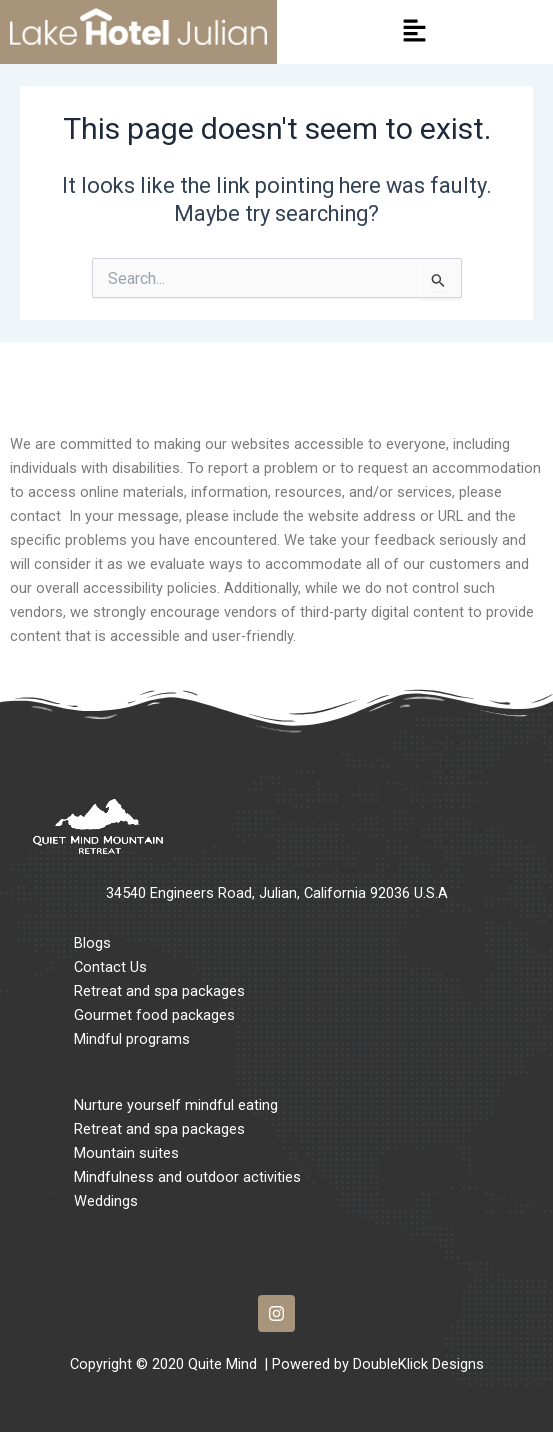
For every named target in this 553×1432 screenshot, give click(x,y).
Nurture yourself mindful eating (176, 1105)
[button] (415, 32)
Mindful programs (132, 1039)
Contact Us (110, 967)
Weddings (106, 1201)
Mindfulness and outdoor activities (187, 1177)
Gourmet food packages (154, 1015)
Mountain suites (126, 1153)
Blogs (92, 943)
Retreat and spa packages (159, 991)
